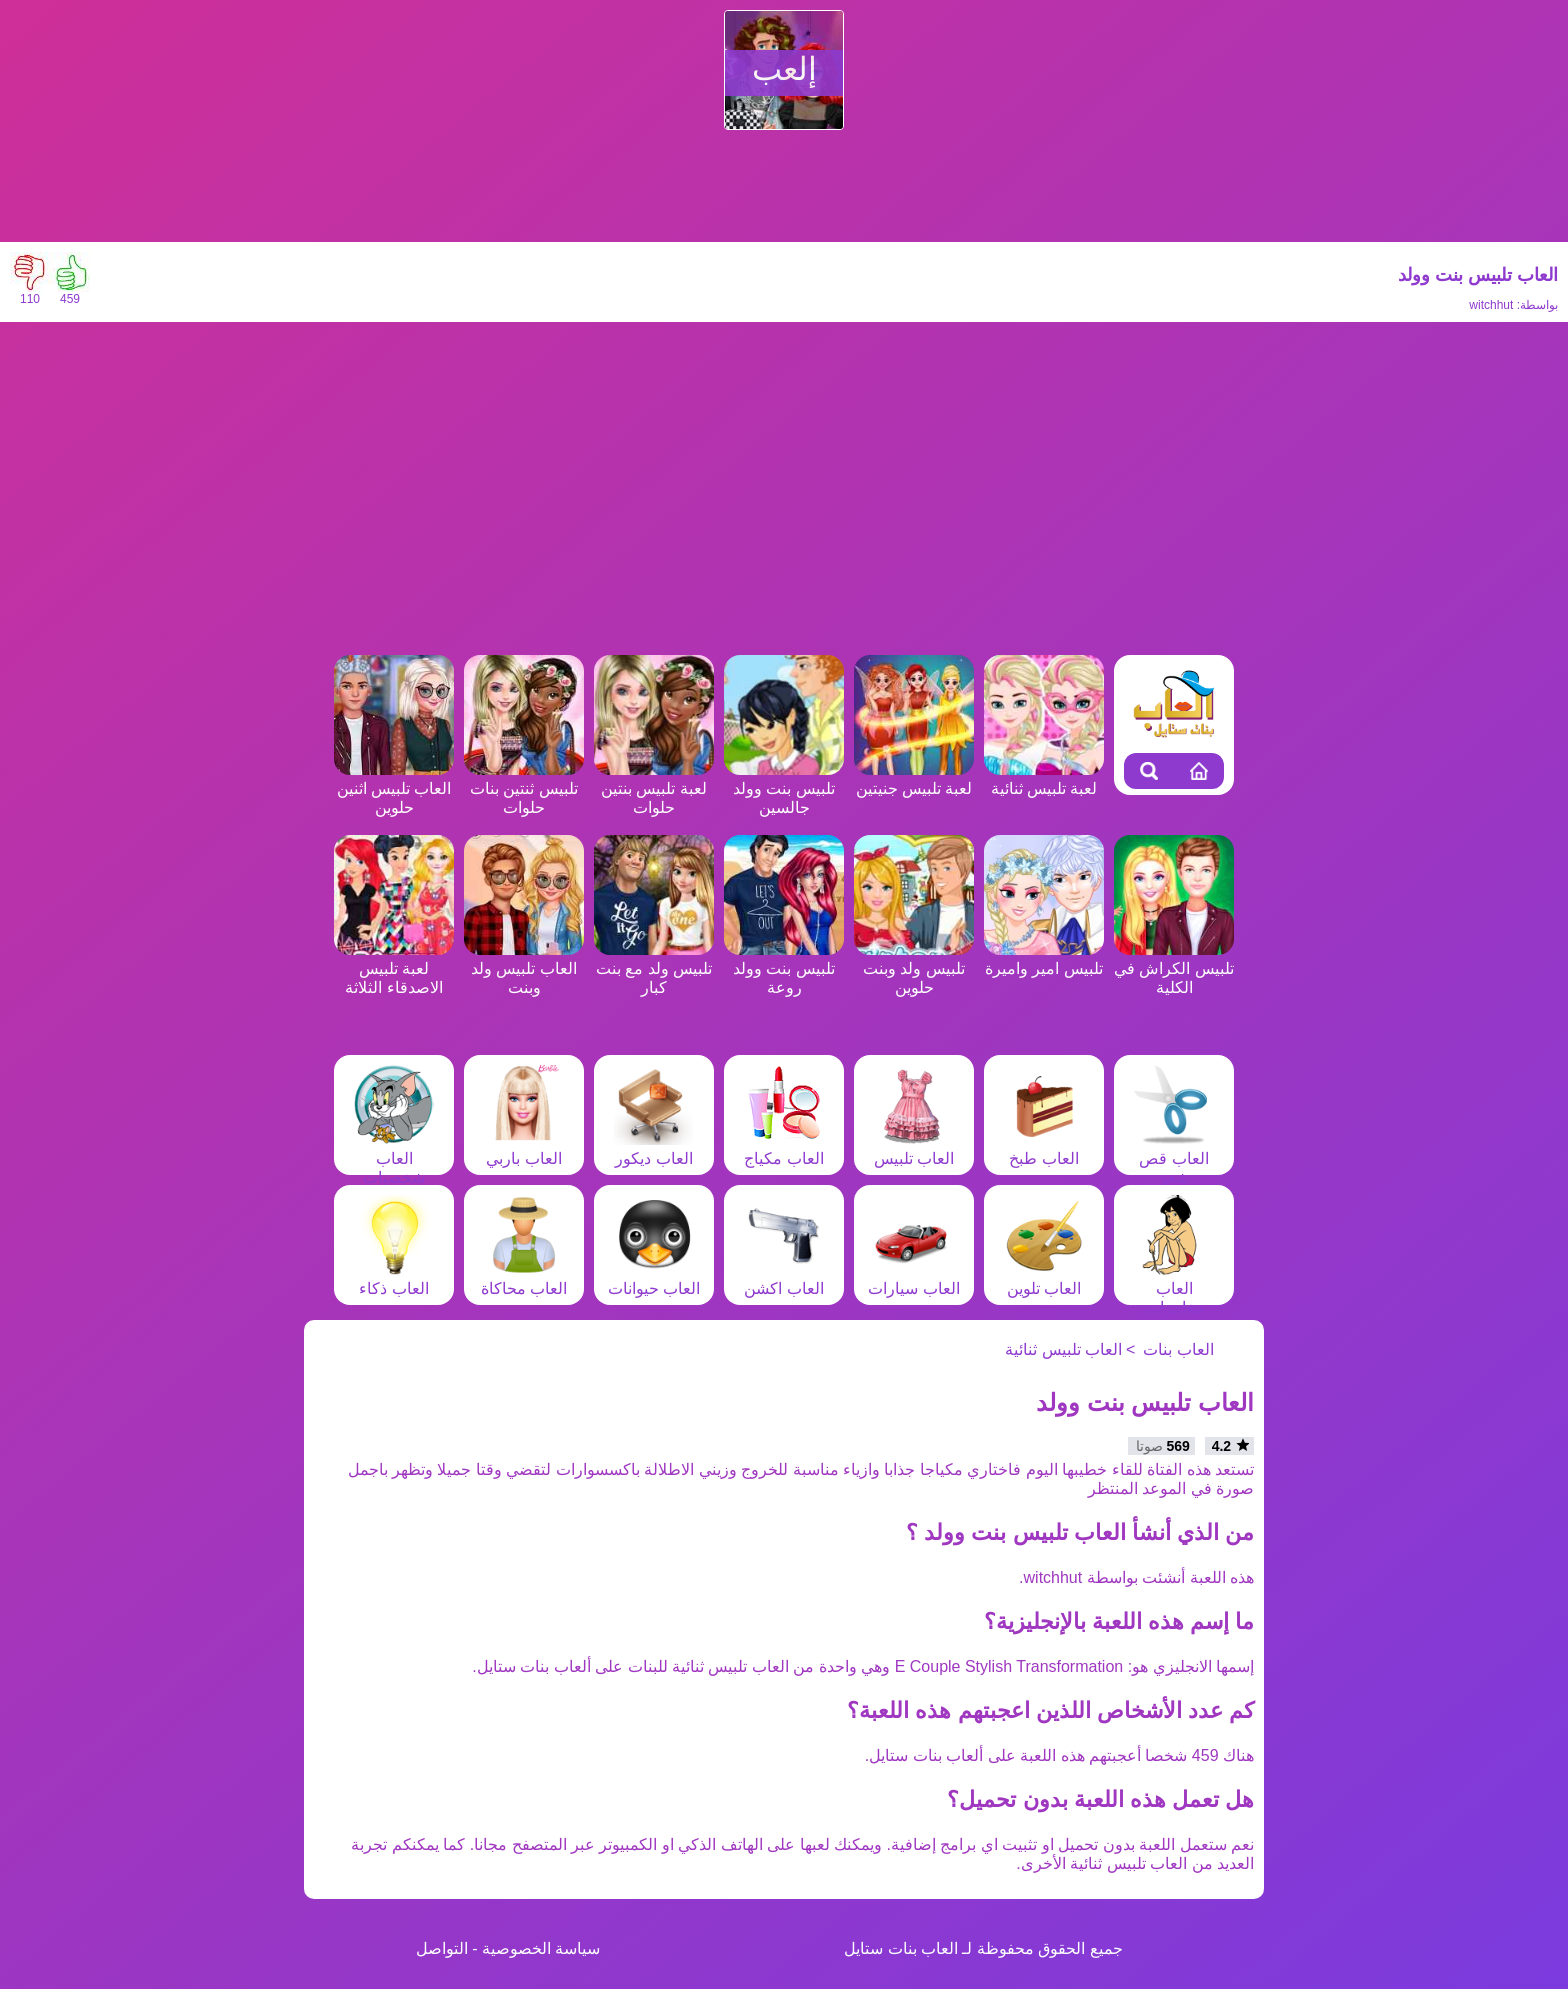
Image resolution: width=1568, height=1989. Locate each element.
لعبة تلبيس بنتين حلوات (654, 788)
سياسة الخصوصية (541, 1948)
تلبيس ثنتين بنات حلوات (524, 788)
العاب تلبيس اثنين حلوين (394, 788)
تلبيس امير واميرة (1044, 959)
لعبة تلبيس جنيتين (914, 779)
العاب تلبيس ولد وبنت (524, 968)
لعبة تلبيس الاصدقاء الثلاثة (394, 968)
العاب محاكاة (524, 1279)
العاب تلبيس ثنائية (1063, 1349)
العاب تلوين (1044, 1279)
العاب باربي (524, 1149)
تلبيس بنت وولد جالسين (784, 788)
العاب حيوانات (654, 1279)
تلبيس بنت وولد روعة (784, 968)
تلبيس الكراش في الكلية (1174, 968)
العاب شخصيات (394, 1158)
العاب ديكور (654, 1149)
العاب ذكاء (394, 1279)
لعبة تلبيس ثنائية (1044, 779)
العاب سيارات (913, 1279)
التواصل (442, 1948)
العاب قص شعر (1174, 1158)
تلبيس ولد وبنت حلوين (914, 968)
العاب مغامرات (1174, 1288)
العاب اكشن (784, 1279)
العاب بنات (1178, 1349)
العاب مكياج (784, 1149)
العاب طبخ (1044, 1149)
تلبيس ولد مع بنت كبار (654, 968)
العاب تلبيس (914, 1149)
